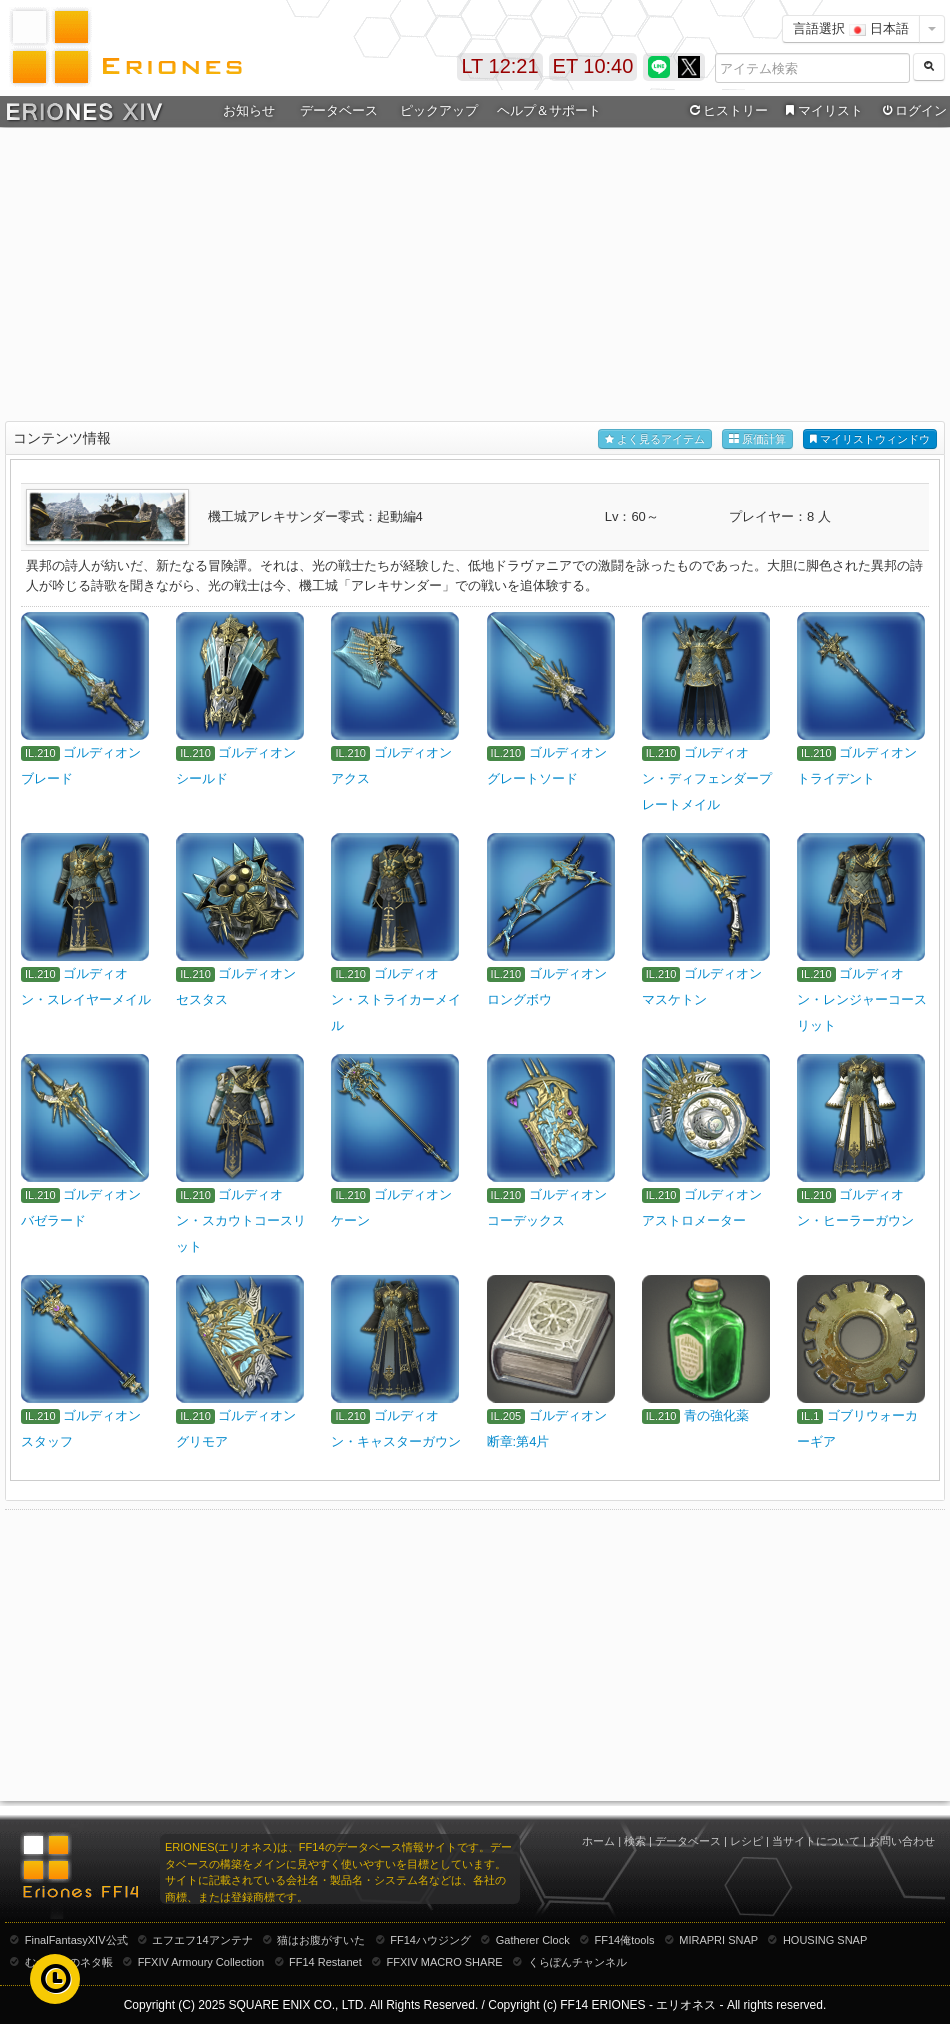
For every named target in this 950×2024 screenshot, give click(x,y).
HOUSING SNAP (825, 1940)
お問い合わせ (902, 1841)
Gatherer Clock (533, 1940)
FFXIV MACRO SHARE (445, 1962)
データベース (339, 110)
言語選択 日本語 (851, 28)
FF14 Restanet (325, 1962)
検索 (635, 1841)
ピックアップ (439, 110)
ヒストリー (726, 111)
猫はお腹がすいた (321, 1940)
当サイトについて (816, 1841)
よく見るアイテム (655, 439)
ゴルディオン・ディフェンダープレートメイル (707, 778)
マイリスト (821, 111)
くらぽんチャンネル (577, 1962)
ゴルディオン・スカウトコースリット (241, 1220)
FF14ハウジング (430, 1940)
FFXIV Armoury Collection (201, 1962)
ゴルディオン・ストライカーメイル (396, 999)
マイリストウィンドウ (870, 439)
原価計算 (757, 439)
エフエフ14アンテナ (202, 1940)
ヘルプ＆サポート (549, 110)
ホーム (598, 1841)
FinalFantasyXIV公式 (76, 1940)
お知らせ (249, 110)
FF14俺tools (625, 1940)
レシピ (746, 1841)
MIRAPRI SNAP (718, 1940)
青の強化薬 (716, 1415)
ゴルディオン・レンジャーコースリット (862, 999)
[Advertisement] (475, 276)
